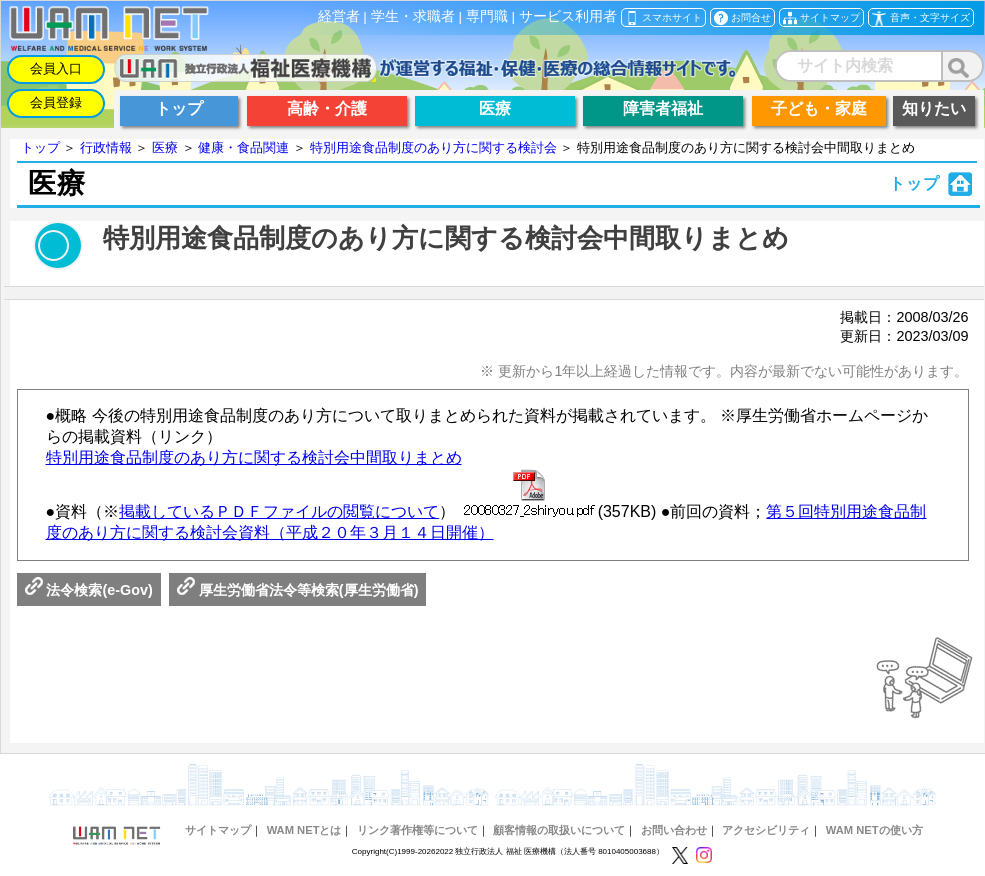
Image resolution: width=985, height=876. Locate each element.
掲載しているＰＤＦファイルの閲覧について (279, 511)
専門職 (487, 16)
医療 (165, 147)
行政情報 (106, 147)
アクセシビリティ (766, 830)
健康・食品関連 (243, 147)
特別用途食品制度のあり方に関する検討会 (433, 147)
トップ (40, 147)
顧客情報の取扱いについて (559, 830)
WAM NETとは (304, 830)
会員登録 (56, 102)
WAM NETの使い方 (874, 830)
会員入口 (56, 68)
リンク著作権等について (417, 830)
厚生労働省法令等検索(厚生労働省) (298, 590)
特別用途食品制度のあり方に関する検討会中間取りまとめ (254, 457)
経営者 (339, 16)
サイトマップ (218, 830)
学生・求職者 (413, 16)
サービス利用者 (568, 16)
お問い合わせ (674, 830)
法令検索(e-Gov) (89, 590)
